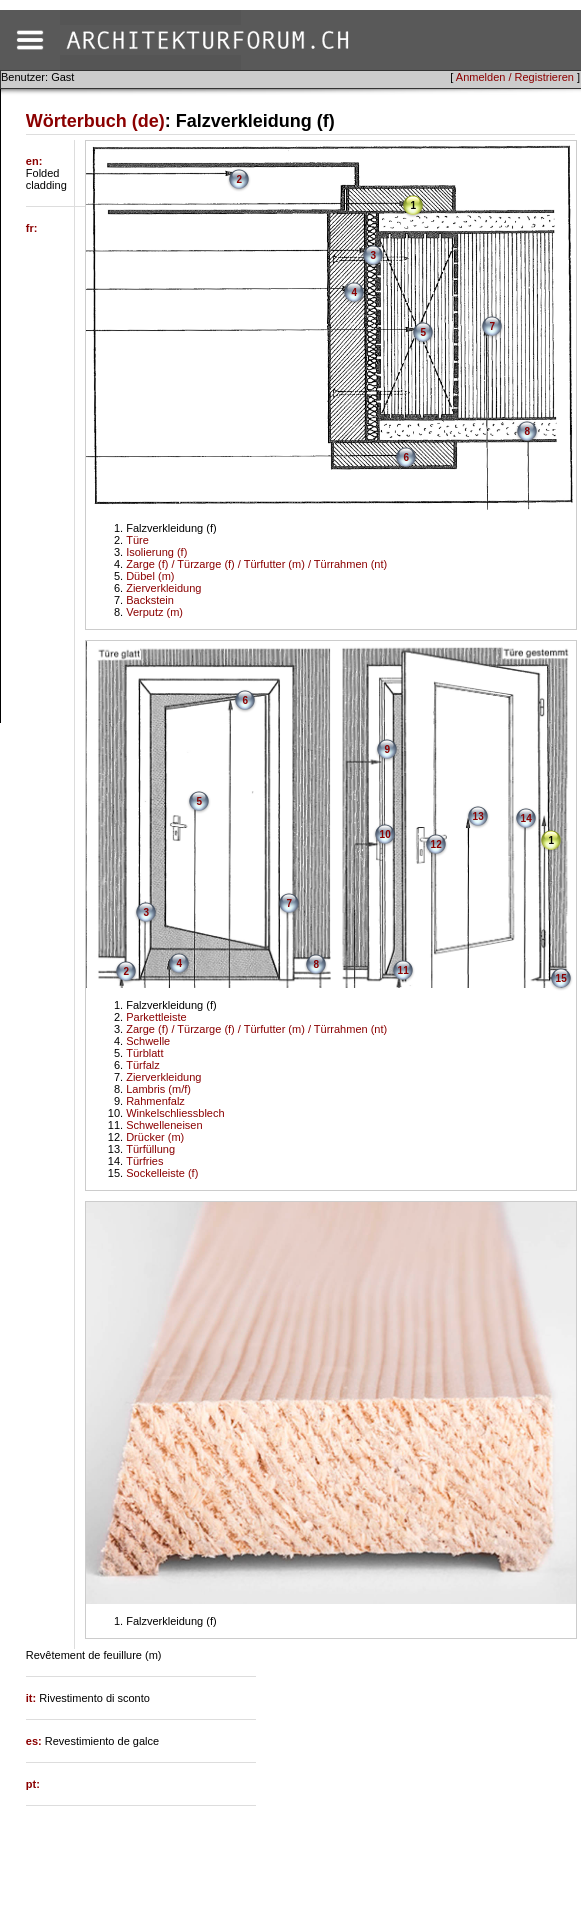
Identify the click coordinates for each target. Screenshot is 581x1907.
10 (385, 834)
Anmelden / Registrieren (515, 77)
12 (436, 844)
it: (32, 1698)
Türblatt (144, 1053)
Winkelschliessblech (175, 1113)
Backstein (150, 600)
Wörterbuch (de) (95, 121)
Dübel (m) (150, 576)
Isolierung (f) (156, 552)
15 (561, 978)
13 (478, 816)
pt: (33, 1784)
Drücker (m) (155, 1137)
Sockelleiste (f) (162, 1173)
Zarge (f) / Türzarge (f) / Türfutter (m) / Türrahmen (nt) (256, 564)
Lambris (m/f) (158, 1089)
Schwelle (148, 1041)
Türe (137, 540)
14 (526, 818)
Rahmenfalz (155, 1101)
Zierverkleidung (163, 588)
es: (35, 1741)
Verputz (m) (154, 612)
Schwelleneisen (164, 1125)
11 (403, 970)
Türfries (144, 1161)
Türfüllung (150, 1149)
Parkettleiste (156, 1017)
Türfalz (143, 1065)
